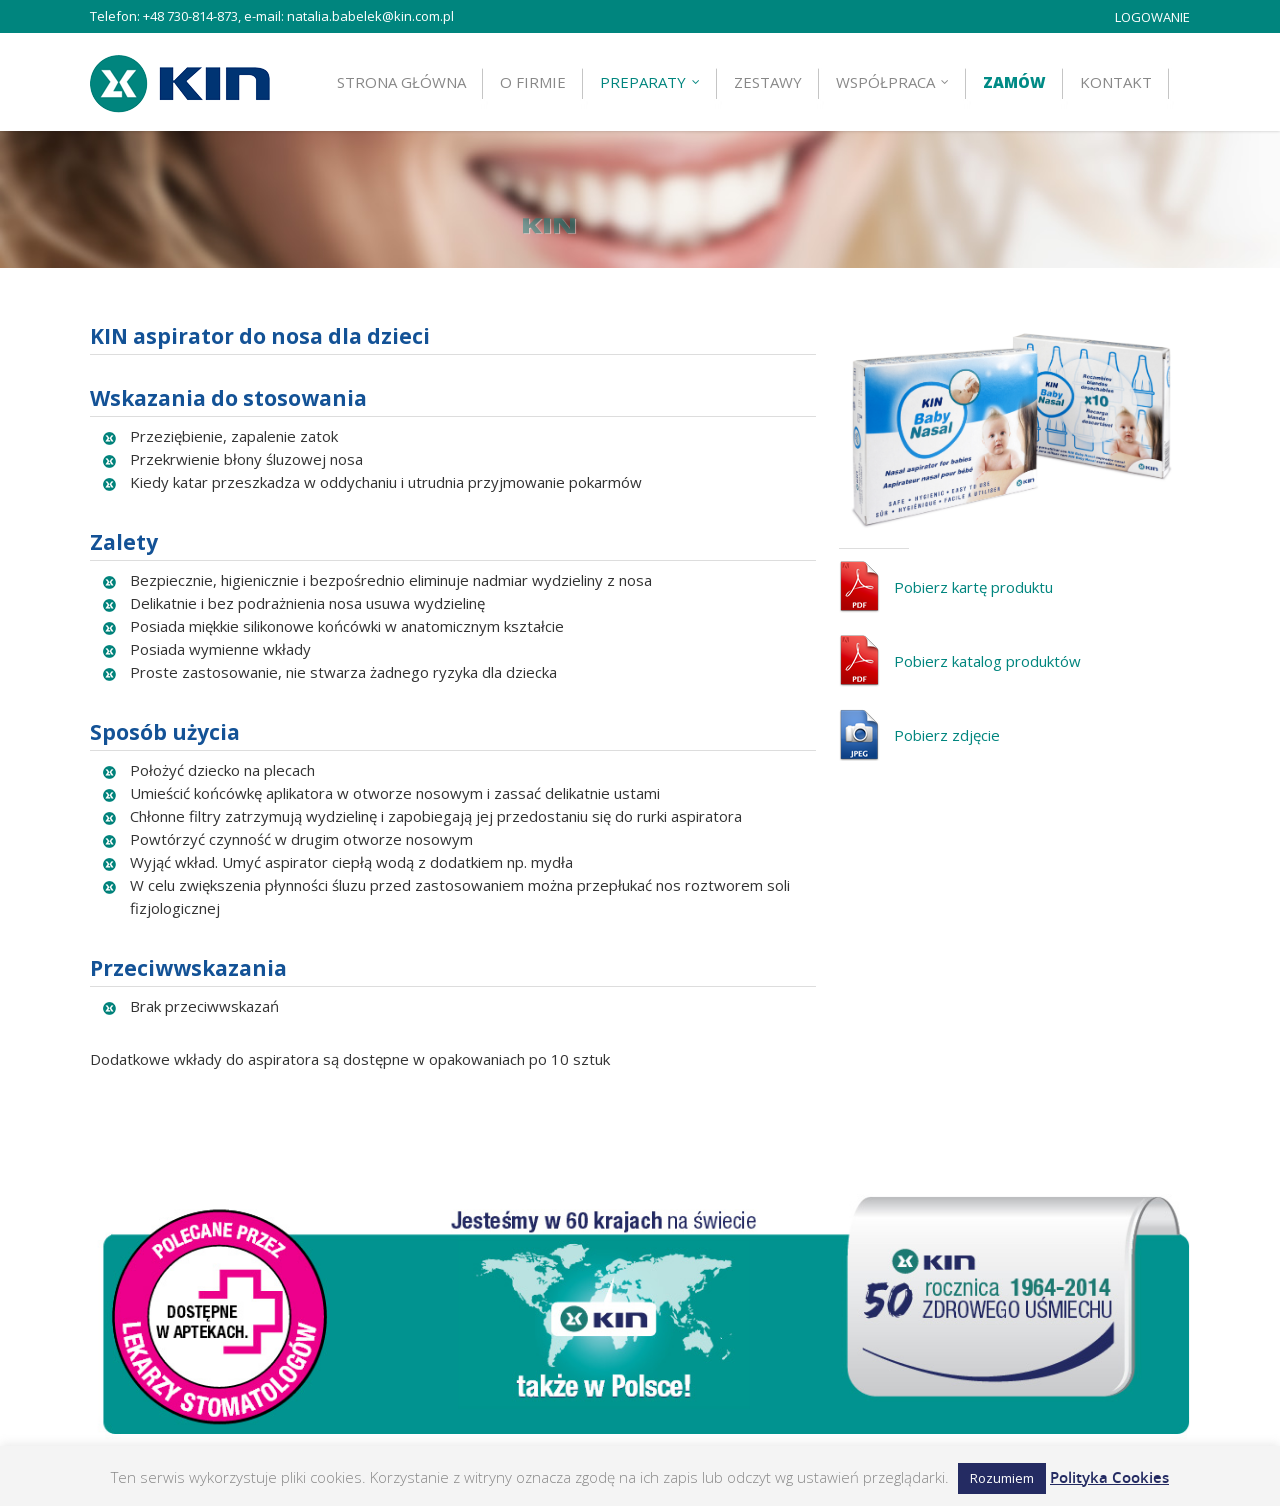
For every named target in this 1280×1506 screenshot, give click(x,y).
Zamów (1014, 82)
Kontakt (1116, 82)
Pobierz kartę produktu (973, 570)
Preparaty (651, 82)
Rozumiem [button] (1002, 1478)
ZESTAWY (768, 82)
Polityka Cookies (1109, 1477)
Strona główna (401, 82)
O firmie (533, 82)
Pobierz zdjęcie (947, 718)
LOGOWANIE (1152, 17)
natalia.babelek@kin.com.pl (370, 16)
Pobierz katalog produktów (987, 644)
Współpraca (893, 82)
